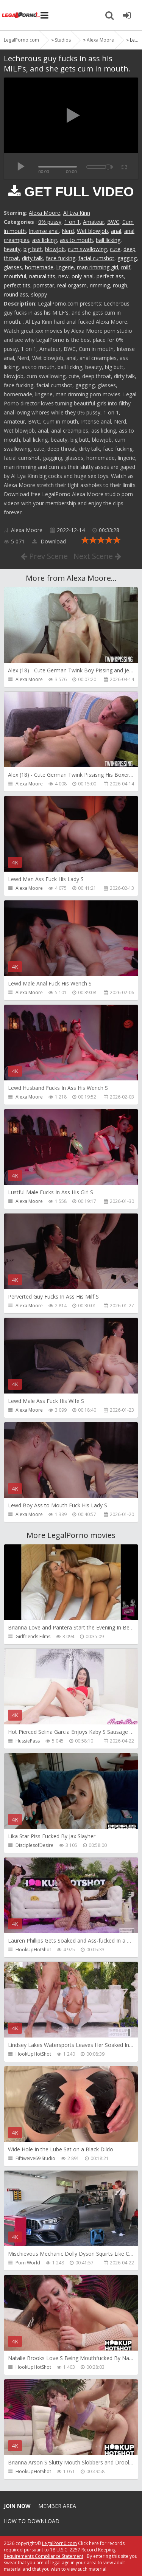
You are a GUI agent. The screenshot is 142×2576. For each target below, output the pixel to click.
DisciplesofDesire (34, 1845)
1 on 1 (72, 221)
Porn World (28, 2262)
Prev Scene (44, 556)
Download (49, 541)
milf (125, 267)
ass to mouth (76, 240)
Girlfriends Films (33, 1636)
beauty (12, 249)
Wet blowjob (92, 230)
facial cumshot (96, 258)
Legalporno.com (21, 15)
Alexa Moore (44, 212)
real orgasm (72, 285)
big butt (32, 249)
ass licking (44, 240)
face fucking (60, 258)
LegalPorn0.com (59, 2543)
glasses (13, 267)
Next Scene (97, 556)
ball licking (108, 240)
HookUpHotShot (33, 1949)
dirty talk (32, 258)
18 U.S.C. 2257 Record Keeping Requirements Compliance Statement (59, 2553)
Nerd (68, 230)
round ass (16, 294)
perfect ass (110, 276)
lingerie (65, 267)
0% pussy (49, 221)
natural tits (42, 276)
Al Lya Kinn (76, 212)
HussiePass (28, 1741)
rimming (100, 285)
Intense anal (44, 230)
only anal (83, 276)
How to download (31, 2521)
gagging (127, 258)
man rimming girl (97, 267)
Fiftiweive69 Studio (35, 2158)
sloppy (39, 294)
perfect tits (17, 285)
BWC (113, 221)
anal (116, 230)
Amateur (93, 221)
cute (115, 249)
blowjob (55, 249)
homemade (39, 267)
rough (120, 285)
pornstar (43, 285)
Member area (57, 2505)
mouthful (15, 276)
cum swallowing (87, 249)
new (63, 276)
